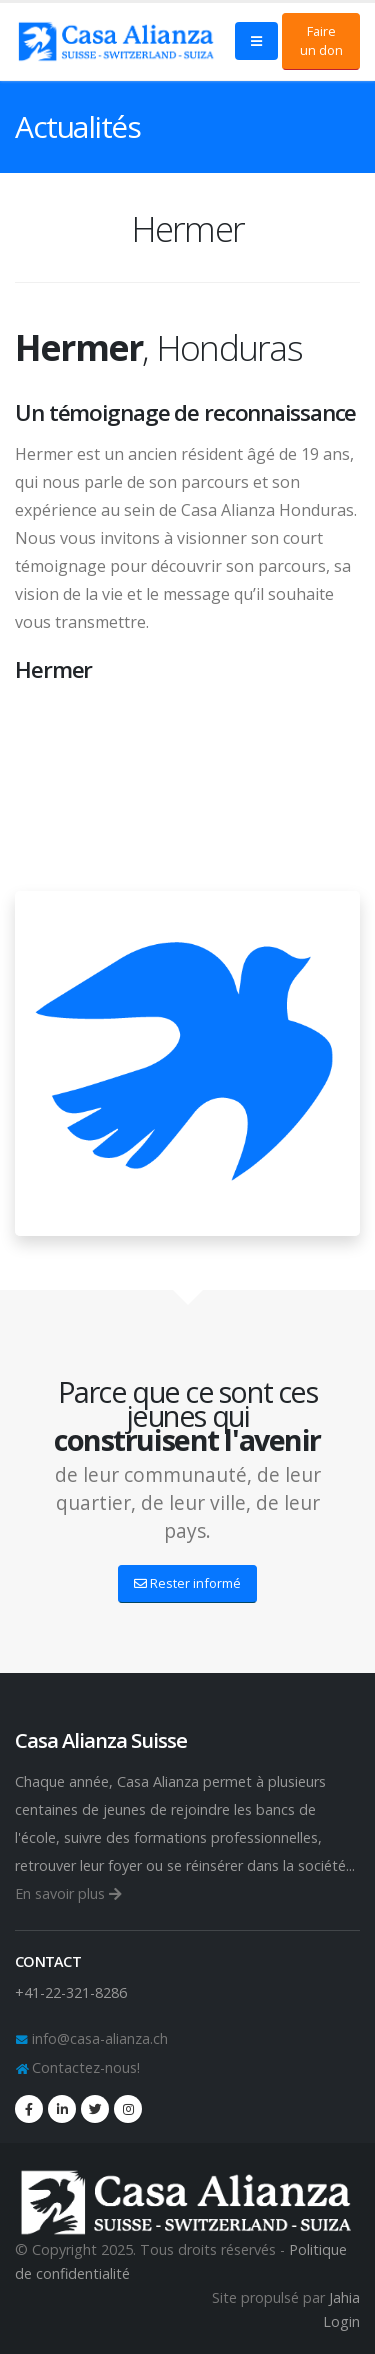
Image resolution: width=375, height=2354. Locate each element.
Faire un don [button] (321, 40)
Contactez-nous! (84, 2067)
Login (341, 2321)
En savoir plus (68, 1893)
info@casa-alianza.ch (98, 2038)
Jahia (344, 2297)
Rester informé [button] (187, 1583)
